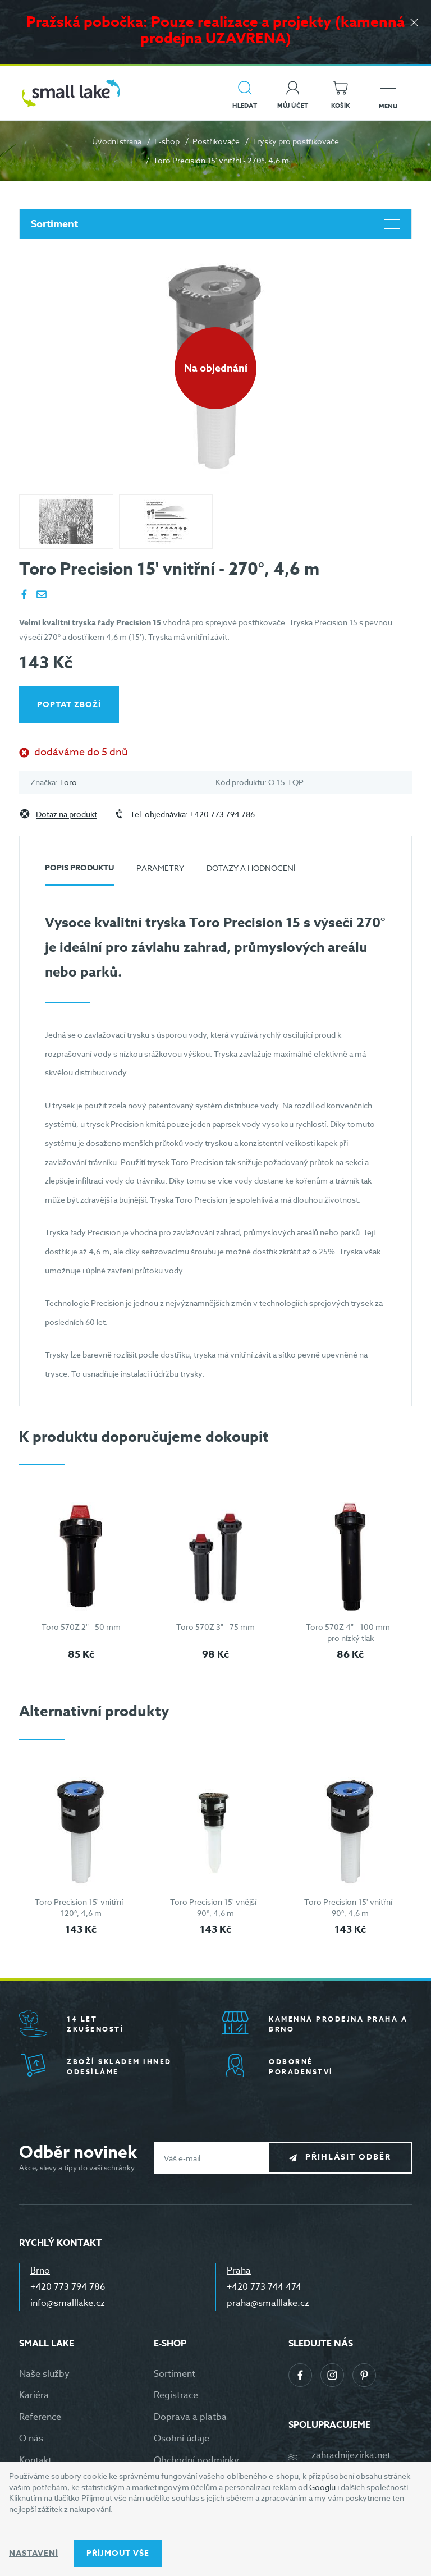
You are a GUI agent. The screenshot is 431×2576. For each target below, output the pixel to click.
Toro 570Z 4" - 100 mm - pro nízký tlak (350, 1632)
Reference (40, 2417)
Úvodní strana (116, 141)
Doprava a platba (190, 2417)
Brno (40, 2270)
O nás (31, 2438)
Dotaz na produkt (66, 814)
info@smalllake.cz (67, 2303)
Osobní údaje (181, 2438)
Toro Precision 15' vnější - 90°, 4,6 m (215, 1907)
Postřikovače (216, 141)
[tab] (79, 872)
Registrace (176, 2395)
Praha (239, 2270)
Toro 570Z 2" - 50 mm (81, 1626)
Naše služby (44, 2374)
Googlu (322, 2487)
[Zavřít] (414, 23)
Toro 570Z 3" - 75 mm (215, 1626)
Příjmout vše (117, 2553)
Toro (68, 782)
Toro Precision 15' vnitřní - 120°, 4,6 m (81, 1907)
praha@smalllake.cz (268, 2303)
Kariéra (34, 2395)
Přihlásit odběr (348, 2158)
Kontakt (35, 2460)
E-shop (167, 141)
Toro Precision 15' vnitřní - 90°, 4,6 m (350, 1907)
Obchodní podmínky (196, 2460)
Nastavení (33, 2553)
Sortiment (215, 224)
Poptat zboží (69, 705)
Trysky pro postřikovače (296, 141)
